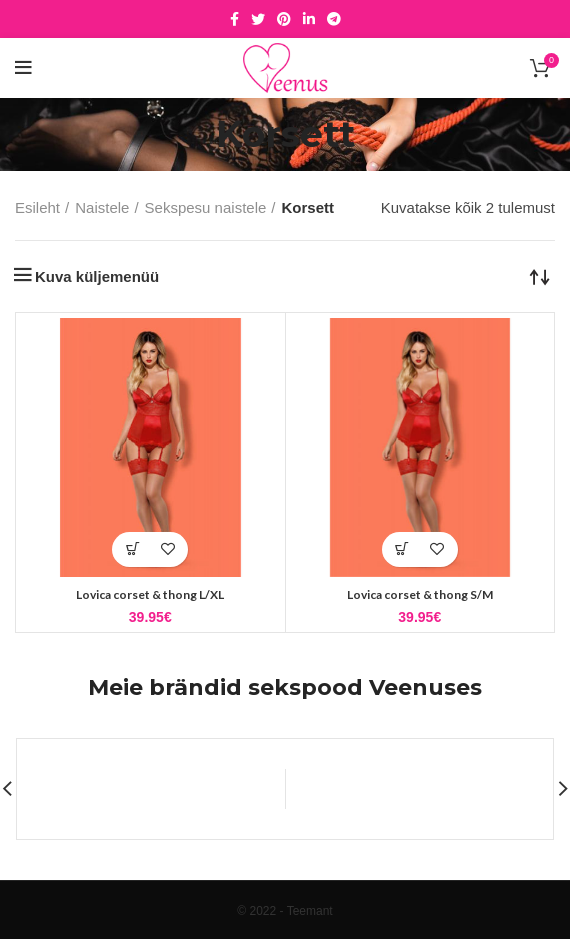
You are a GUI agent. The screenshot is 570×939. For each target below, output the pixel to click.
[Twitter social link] (258, 19)
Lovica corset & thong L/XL (150, 594)
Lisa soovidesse (167, 549)
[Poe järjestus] (540, 276)
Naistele (102, 207)
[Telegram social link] (334, 19)
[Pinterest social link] (284, 19)
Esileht (37, 207)
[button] (132, 549)
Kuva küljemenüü (97, 276)
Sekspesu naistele (206, 207)
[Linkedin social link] (309, 19)
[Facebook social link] (234, 19)
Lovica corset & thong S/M (420, 594)
